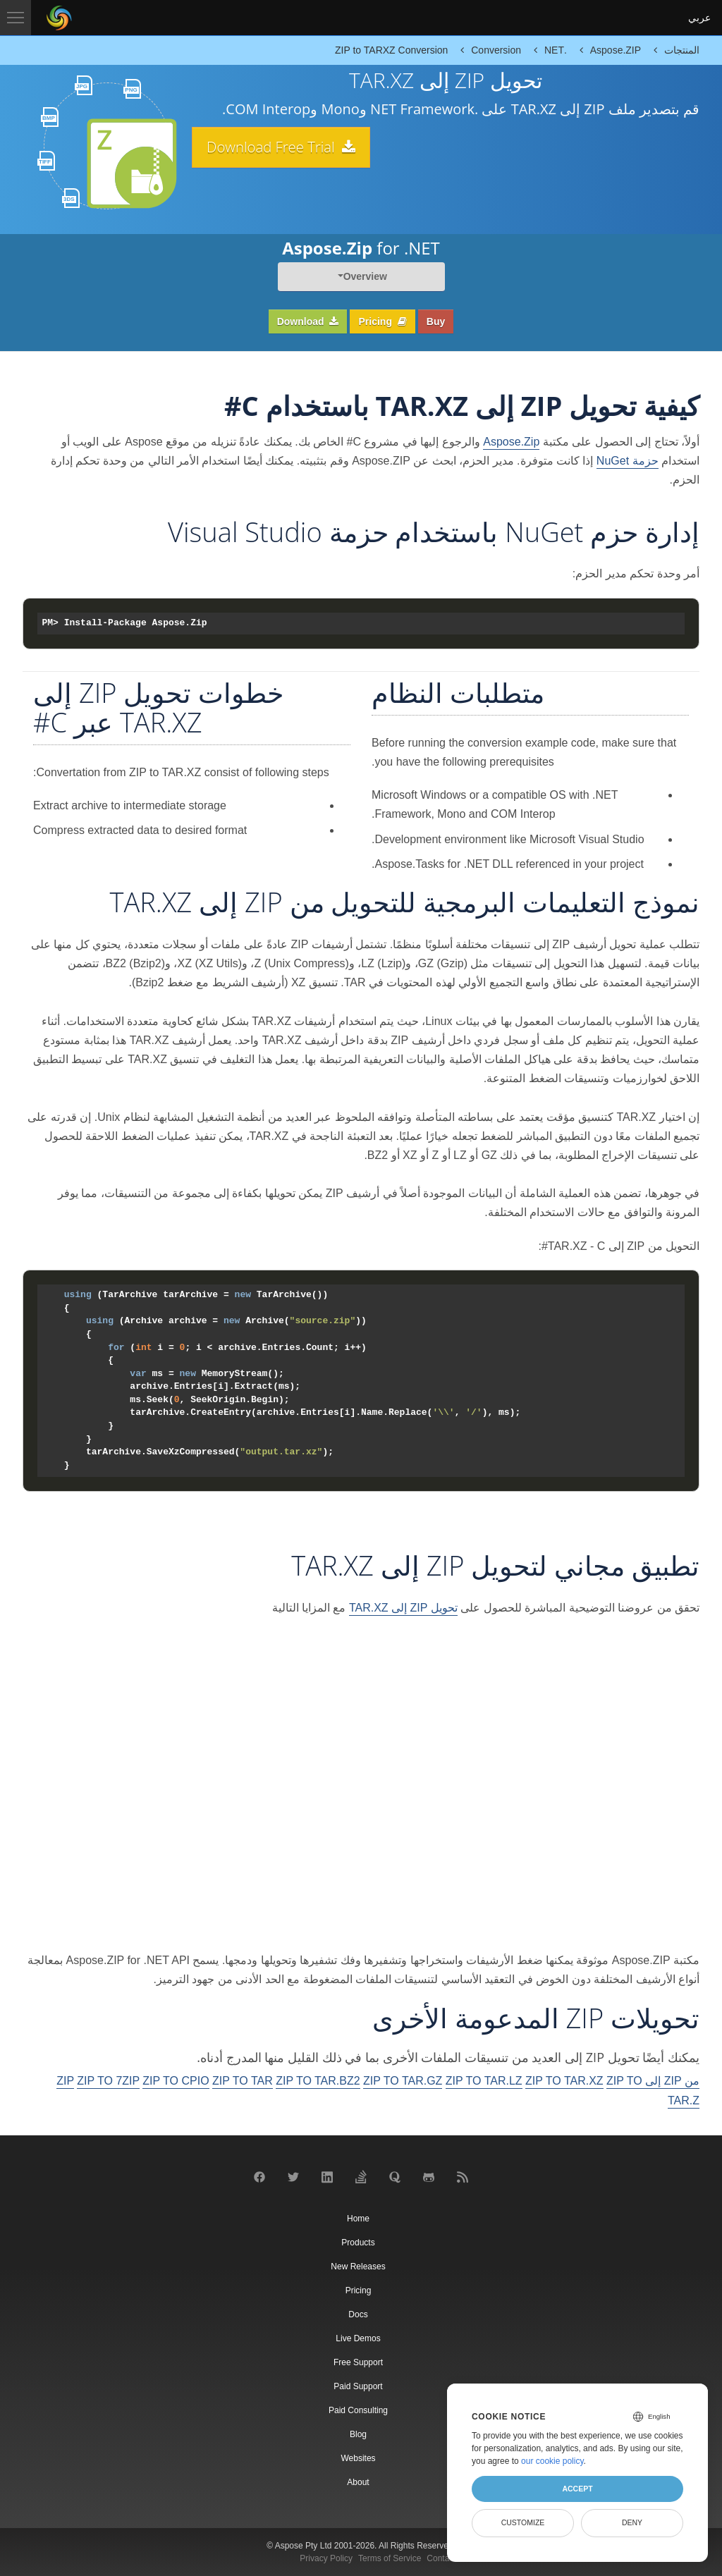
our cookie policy (552, 2461)
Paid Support (358, 2386)
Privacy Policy (326, 2558)
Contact (441, 2558)
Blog (358, 2434)
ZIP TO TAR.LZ (484, 2081)
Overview (365, 276)
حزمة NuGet (627, 461)
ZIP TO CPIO (175, 2081)
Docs (357, 2314)
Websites (358, 2458)
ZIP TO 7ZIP (108, 2081)
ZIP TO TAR (242, 2081)
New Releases (358, 2266)
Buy (436, 321)
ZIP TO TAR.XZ (564, 2081)
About (358, 2482)
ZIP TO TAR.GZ (402, 2081)
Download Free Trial (290, 147)
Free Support (358, 2362)
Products (357, 2242)
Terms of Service (389, 2558)
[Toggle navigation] (15, 17)
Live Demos (358, 2338)
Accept (577, 2488)
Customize (523, 2522)
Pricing (382, 321)
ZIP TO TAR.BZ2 (318, 2081)
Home (358, 2219)
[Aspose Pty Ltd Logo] (59, 17)
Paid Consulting (358, 2410)
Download (308, 321)
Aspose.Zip (511, 442)
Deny (632, 2522)
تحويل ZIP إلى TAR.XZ (403, 1608)
